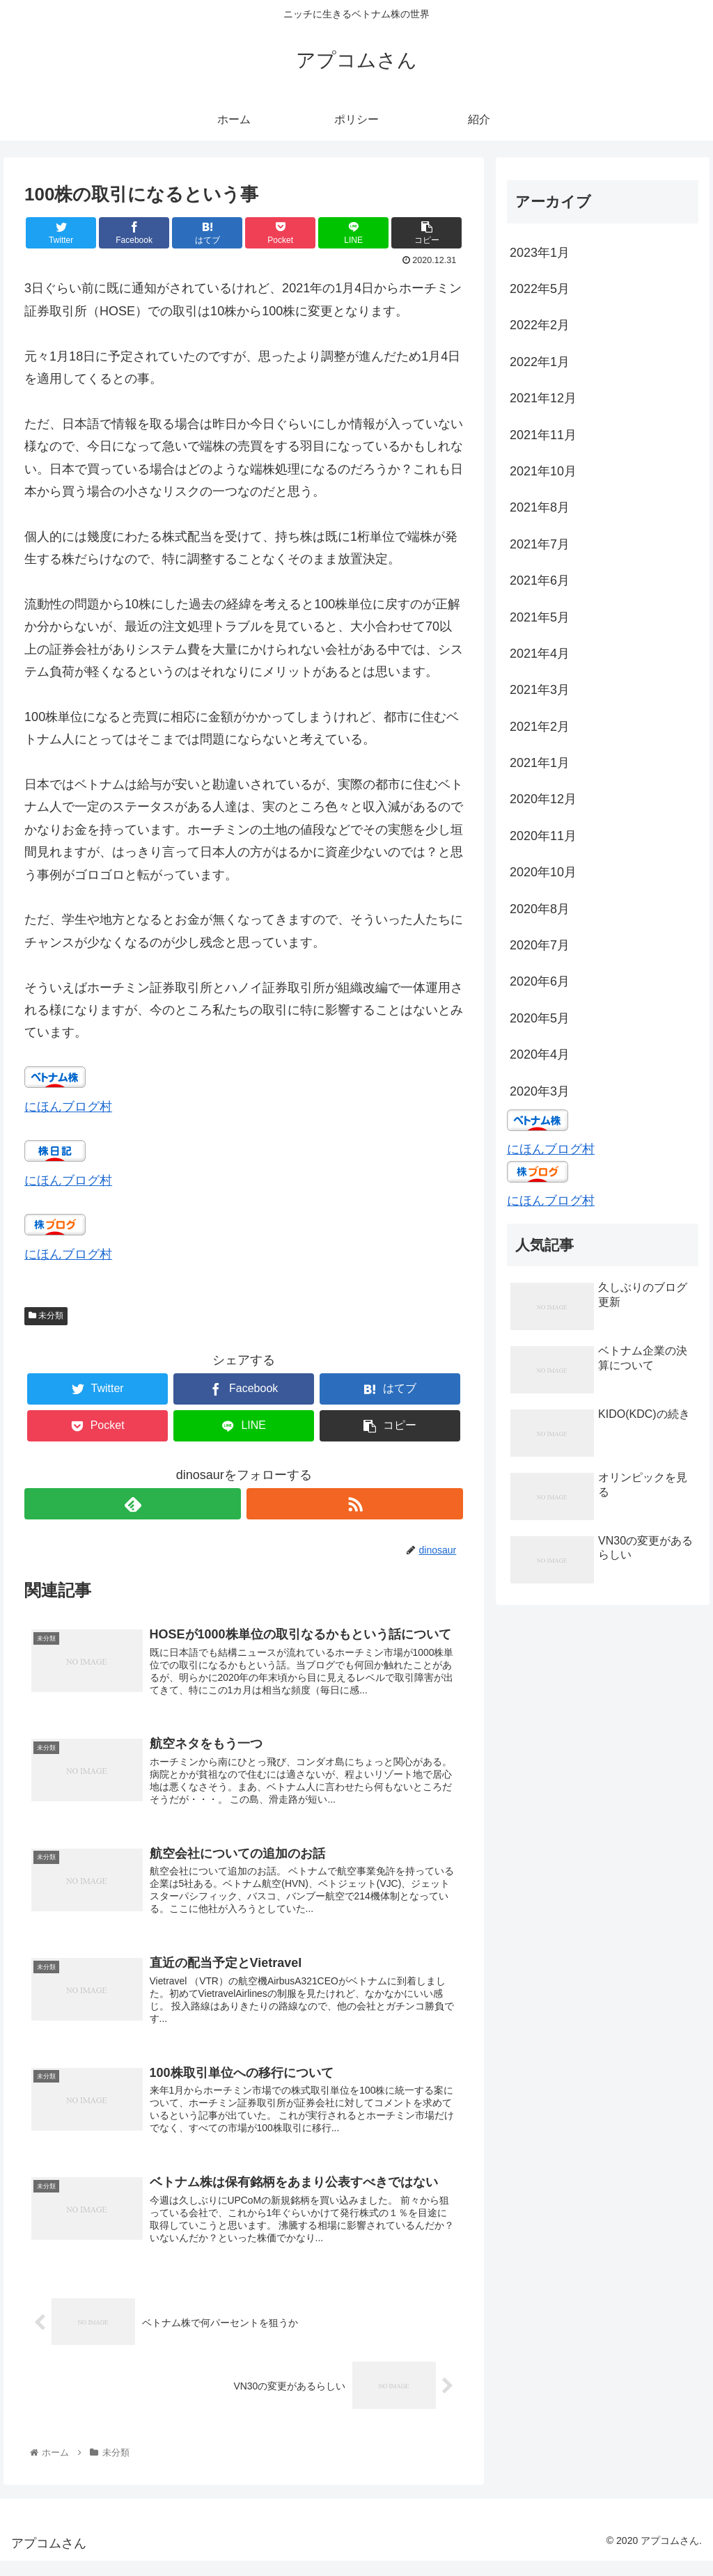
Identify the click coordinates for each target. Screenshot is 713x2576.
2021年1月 (540, 763)
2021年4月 (540, 654)
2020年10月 (543, 872)
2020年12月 (543, 799)
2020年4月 (540, 1054)
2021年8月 (540, 507)
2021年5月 (540, 617)
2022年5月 (540, 289)
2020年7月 (540, 945)
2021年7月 (540, 544)
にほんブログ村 (68, 1107)
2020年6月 (540, 981)
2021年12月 (543, 398)
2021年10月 (543, 471)
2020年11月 (543, 836)
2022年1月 (540, 362)
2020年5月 (540, 1018)
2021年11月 (543, 435)
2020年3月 (540, 1091)
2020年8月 (540, 909)
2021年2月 (540, 727)
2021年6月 (540, 580)
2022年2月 (540, 325)
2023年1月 (540, 253)
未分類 (46, 1315)
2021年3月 (540, 690)
